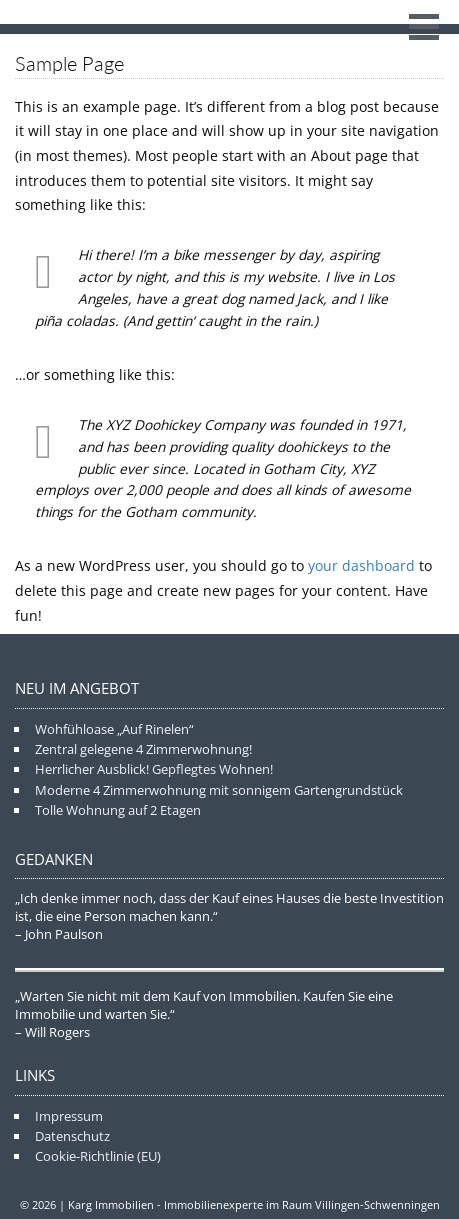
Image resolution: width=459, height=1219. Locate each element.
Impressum (69, 1116)
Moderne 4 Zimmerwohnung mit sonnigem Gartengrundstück (219, 790)
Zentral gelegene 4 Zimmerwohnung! (143, 749)
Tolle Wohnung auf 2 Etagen (118, 810)
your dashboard (361, 565)
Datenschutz (72, 1136)
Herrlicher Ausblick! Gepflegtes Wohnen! (154, 769)
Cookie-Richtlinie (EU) (98, 1156)
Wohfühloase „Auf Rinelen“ (114, 729)
